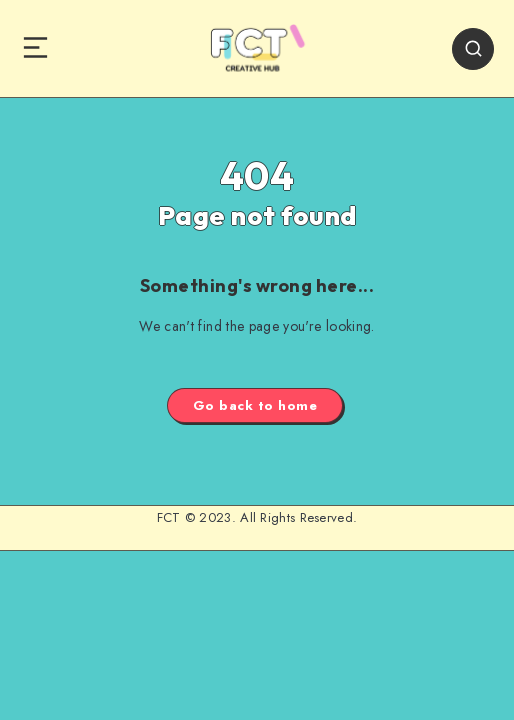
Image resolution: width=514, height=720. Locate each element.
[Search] (473, 49)
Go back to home (255, 405)
